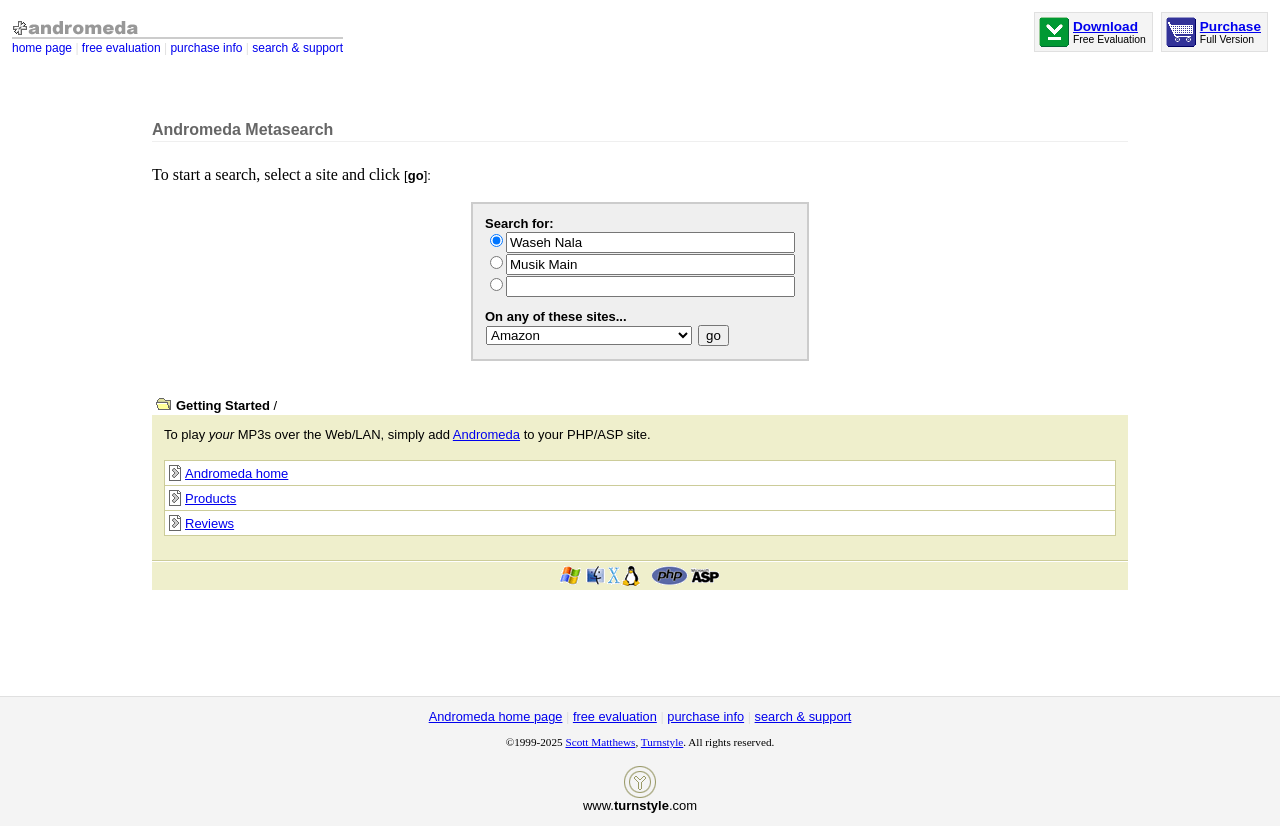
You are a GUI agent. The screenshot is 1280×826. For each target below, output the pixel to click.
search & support (297, 48)
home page (42, 48)
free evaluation (121, 48)
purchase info (206, 48)
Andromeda (486, 434)
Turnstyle (662, 742)
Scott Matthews (600, 742)
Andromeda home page (496, 716)
